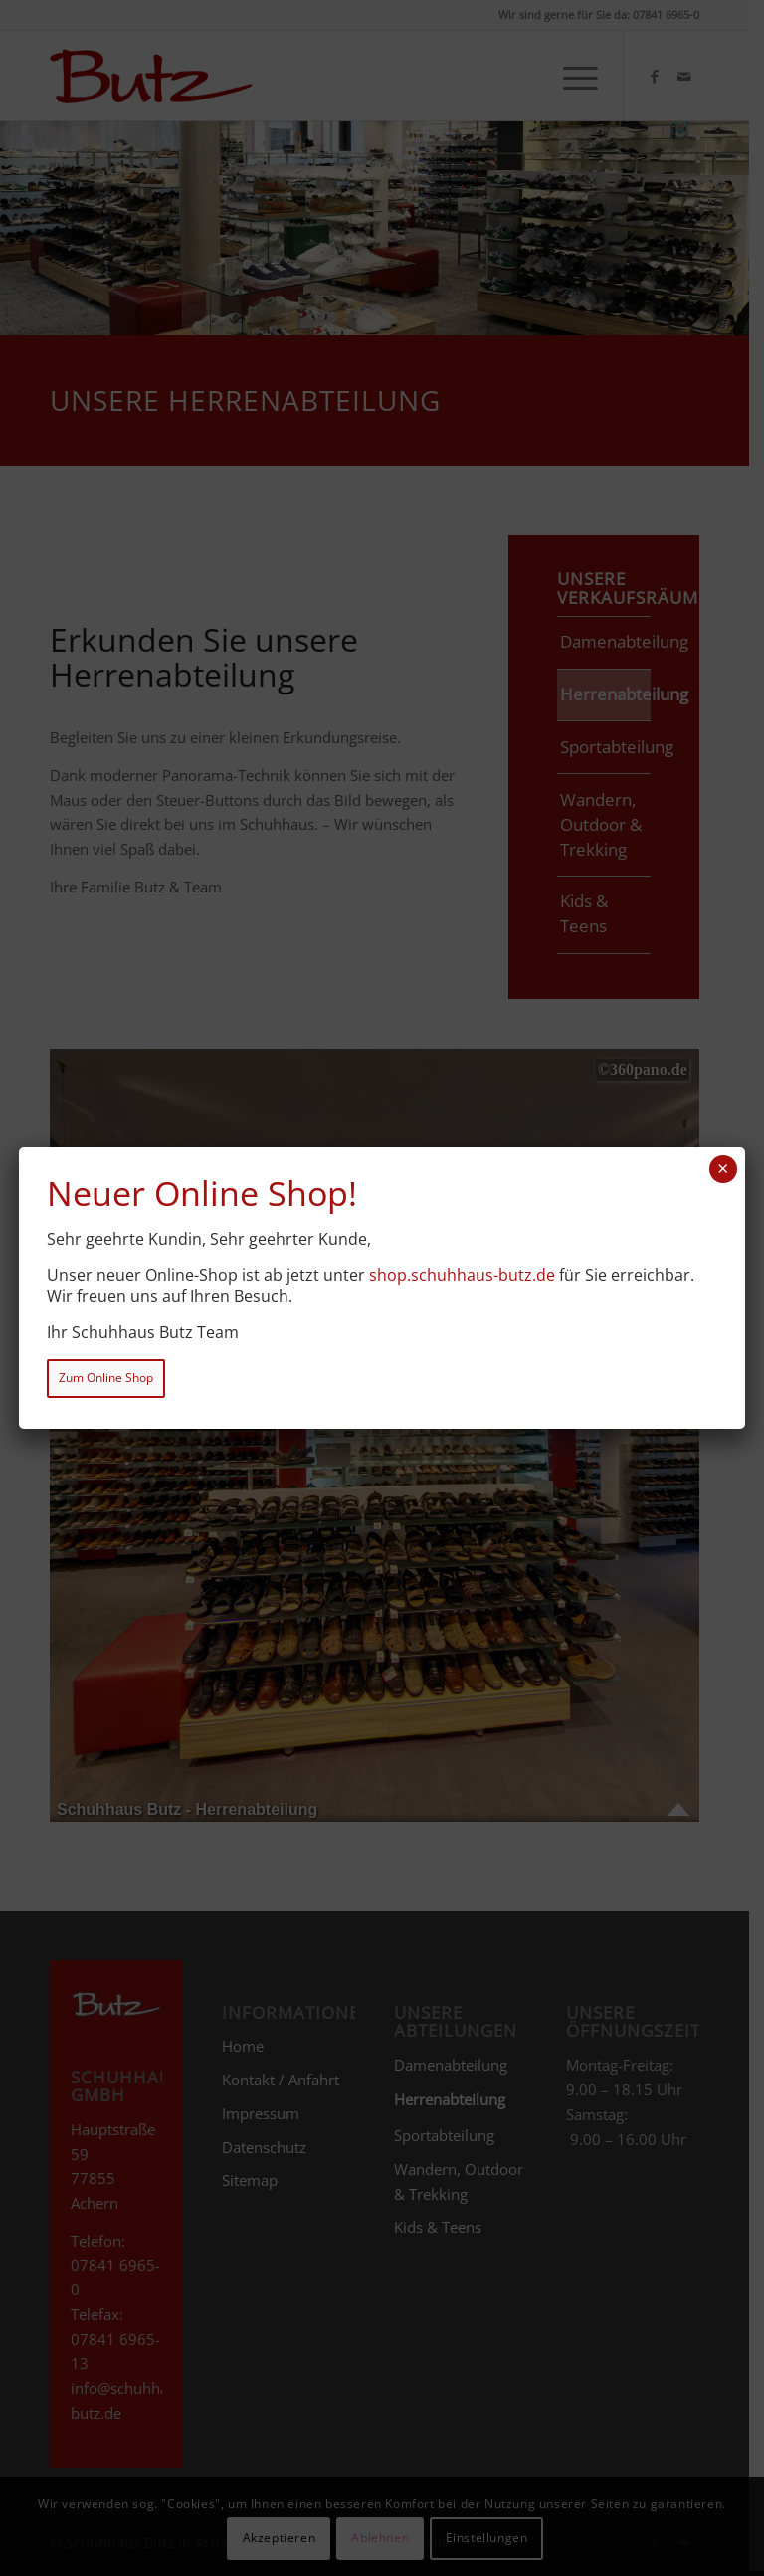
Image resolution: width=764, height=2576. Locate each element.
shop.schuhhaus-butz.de (462, 1275)
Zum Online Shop (106, 1377)
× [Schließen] (722, 1168)
